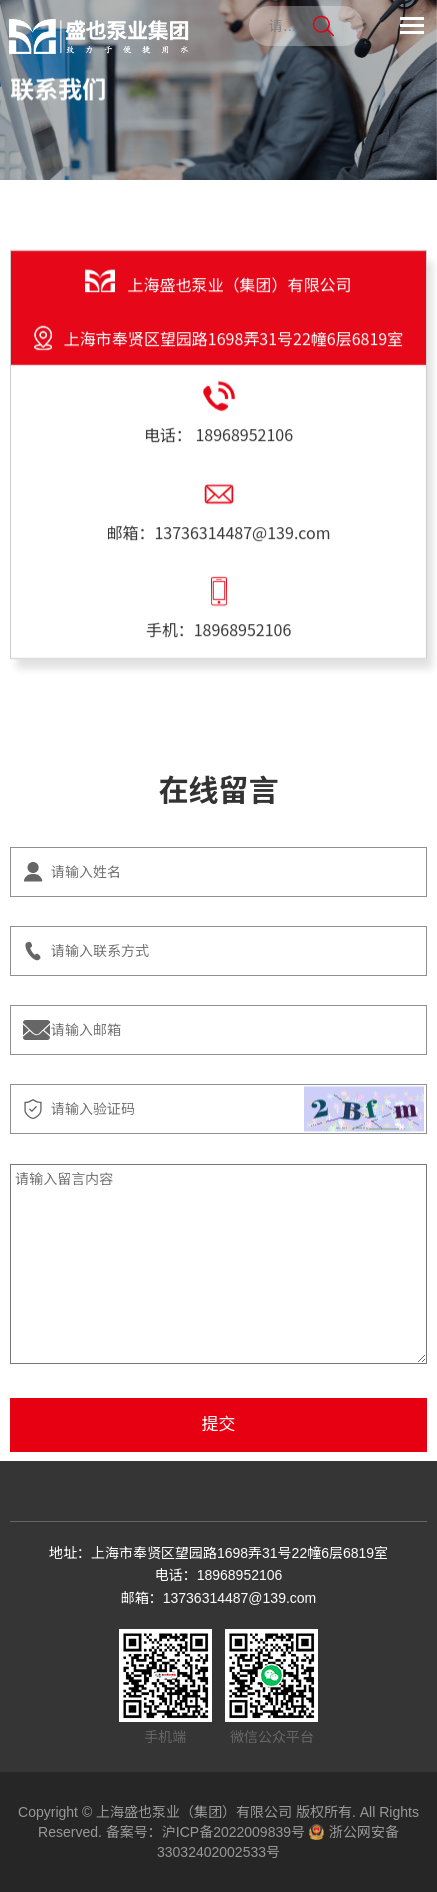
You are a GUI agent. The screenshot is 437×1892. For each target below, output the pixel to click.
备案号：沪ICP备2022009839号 (205, 1832)
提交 (219, 1424)
